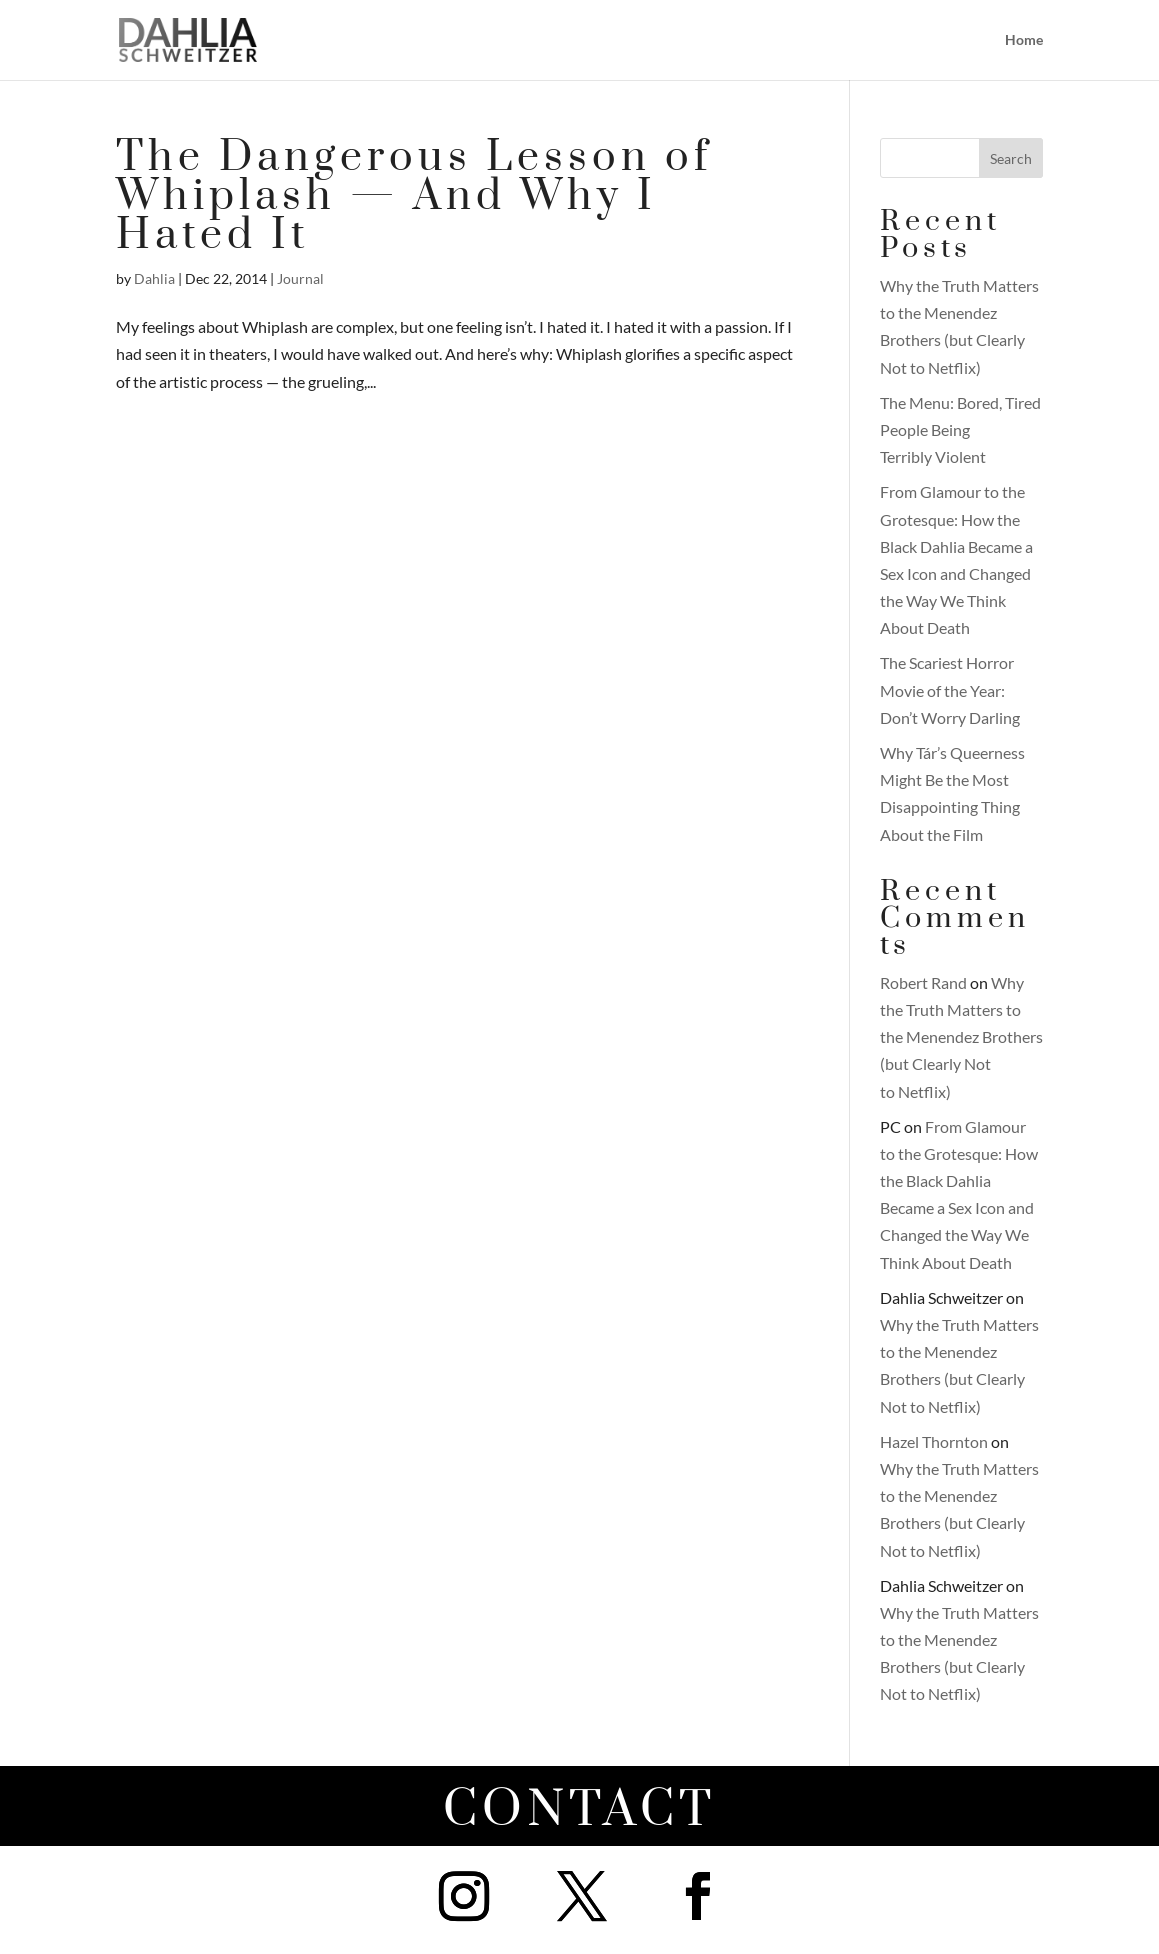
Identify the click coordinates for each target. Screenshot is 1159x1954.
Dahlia (154, 278)
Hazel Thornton (934, 1441)
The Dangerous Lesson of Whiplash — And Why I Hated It (414, 196)
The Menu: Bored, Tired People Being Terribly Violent (960, 429)
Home (1024, 40)
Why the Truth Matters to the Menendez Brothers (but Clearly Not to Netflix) (961, 1037)
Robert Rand (923, 982)
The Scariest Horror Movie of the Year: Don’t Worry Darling (950, 689)
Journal (300, 278)
